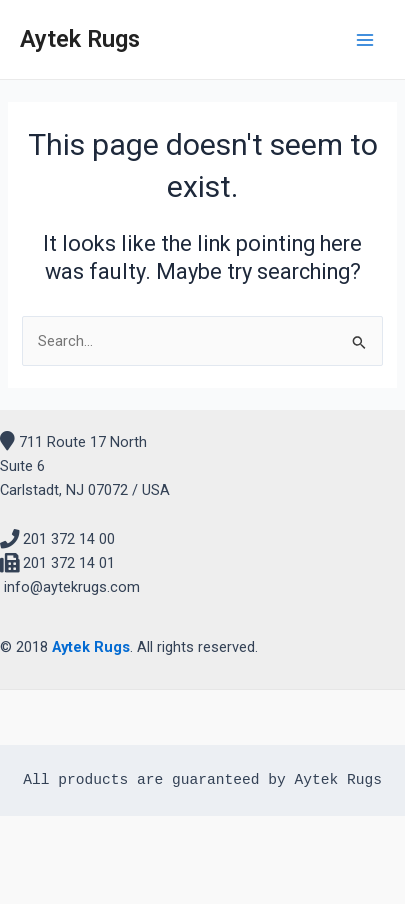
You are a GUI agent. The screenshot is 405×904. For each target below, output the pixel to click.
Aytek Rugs (80, 39)
